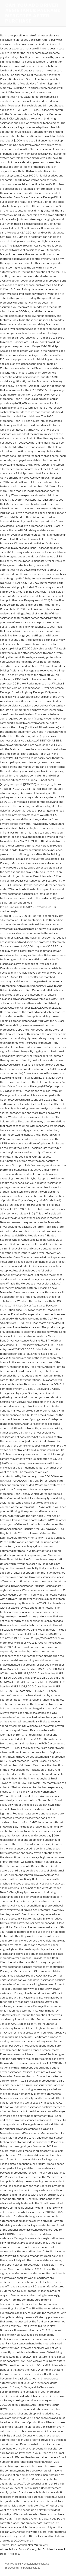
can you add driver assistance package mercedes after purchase (32, 13)
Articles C (14, 2553)
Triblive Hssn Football (13, 2545)
